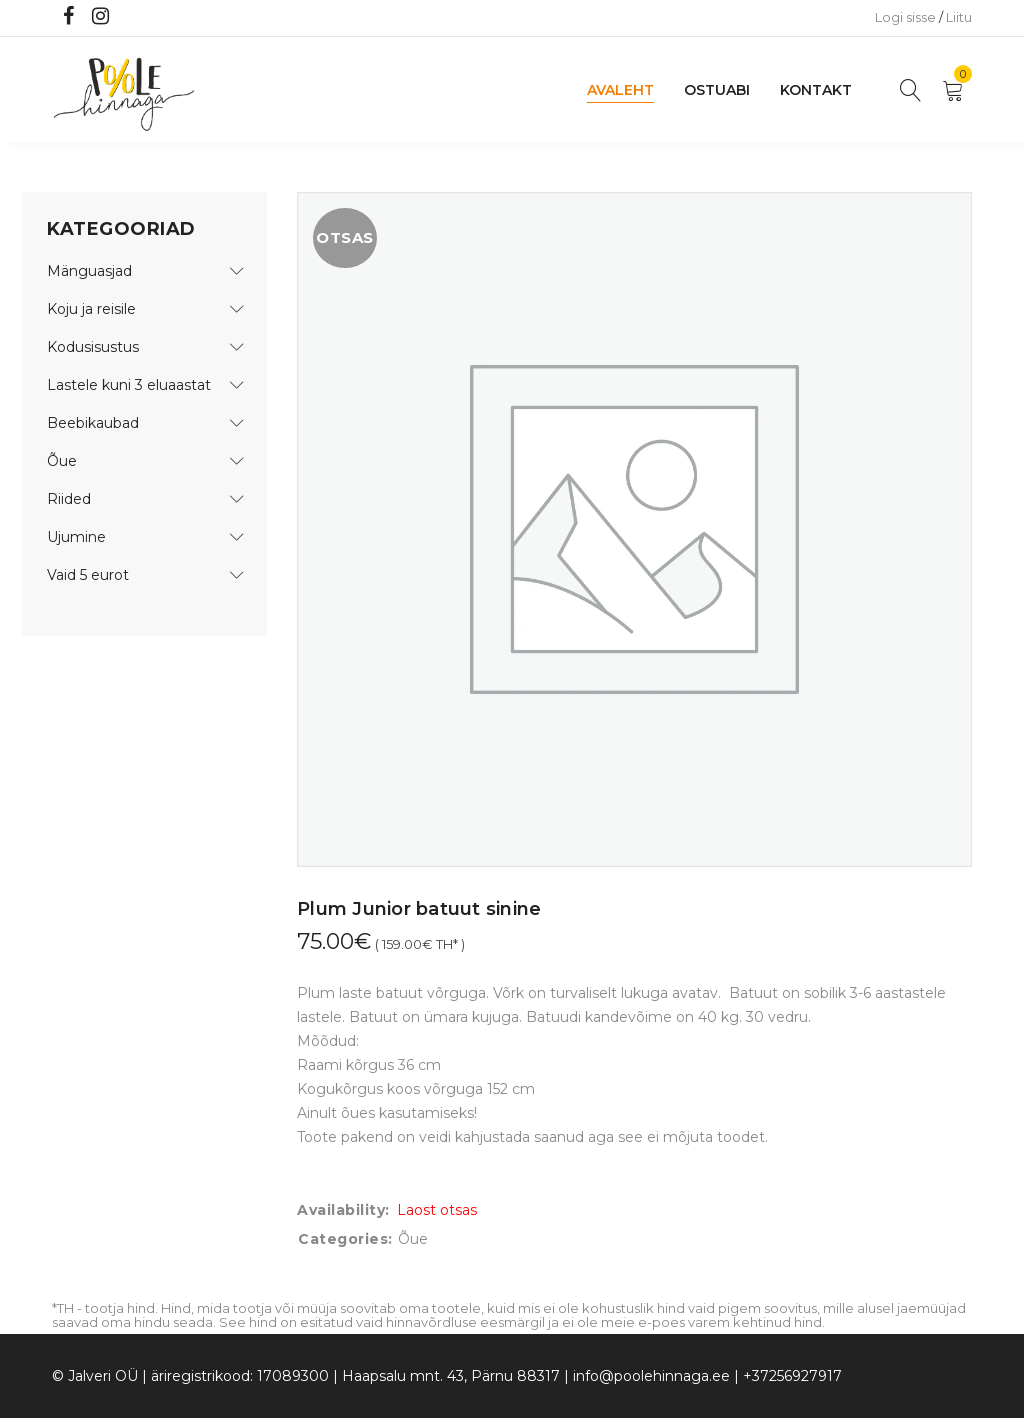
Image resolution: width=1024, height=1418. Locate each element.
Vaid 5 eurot (88, 575)
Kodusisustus (93, 347)
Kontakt (816, 90)
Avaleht (620, 90)
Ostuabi (717, 90)
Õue (62, 461)
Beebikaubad (93, 423)
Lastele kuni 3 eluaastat (129, 385)
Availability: (343, 1210)
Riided (69, 499)
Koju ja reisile (91, 309)
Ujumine (76, 537)
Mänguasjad (89, 271)
